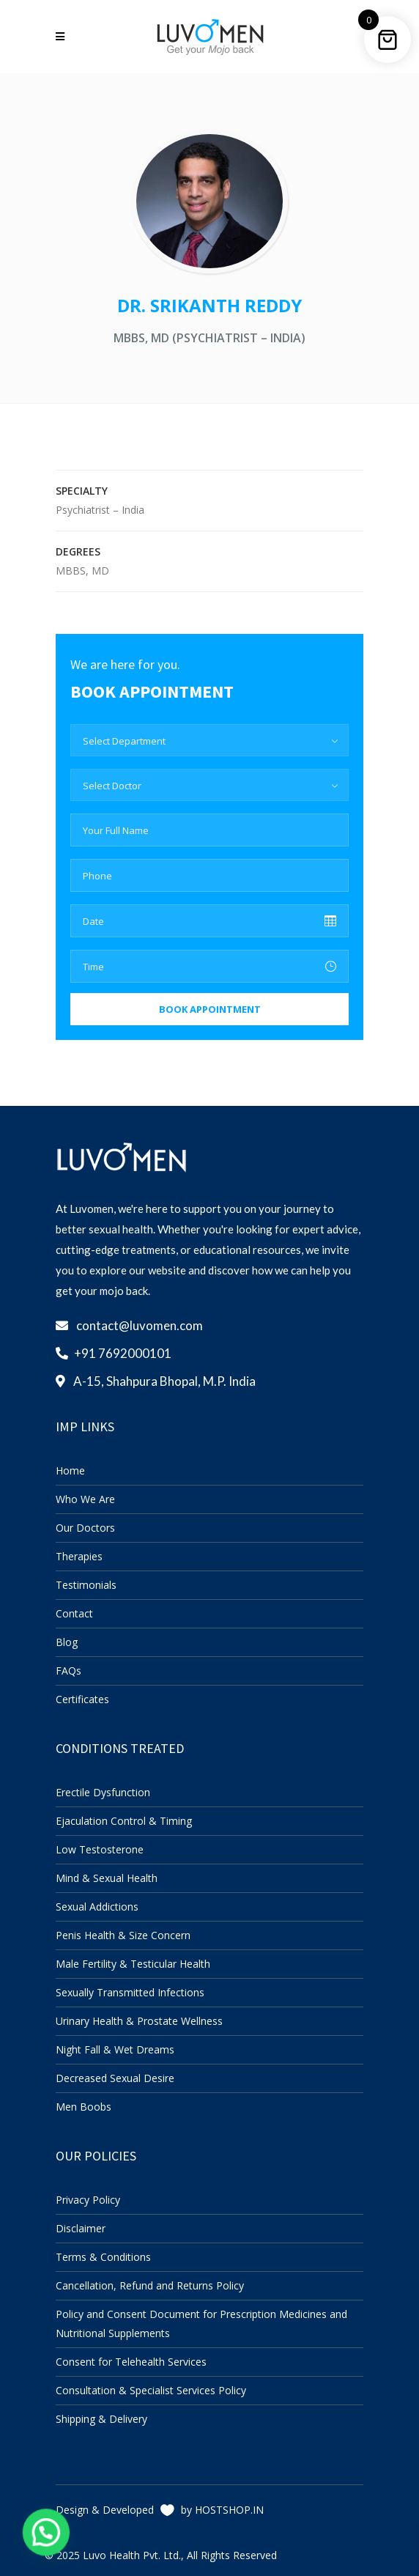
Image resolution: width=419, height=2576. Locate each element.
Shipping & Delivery (101, 2419)
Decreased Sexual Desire (115, 2078)
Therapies (79, 1556)
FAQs (68, 1671)
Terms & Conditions (103, 2257)
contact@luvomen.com (139, 1325)
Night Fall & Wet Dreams (115, 2049)
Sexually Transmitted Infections (130, 1992)
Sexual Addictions (97, 1906)
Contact (74, 1613)
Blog (67, 1642)
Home (70, 1470)
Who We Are (85, 1499)
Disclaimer (80, 2228)
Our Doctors (85, 1528)
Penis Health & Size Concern (123, 1935)
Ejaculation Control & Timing (124, 1821)
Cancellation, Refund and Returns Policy (150, 2285)
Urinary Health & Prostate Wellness (139, 2021)
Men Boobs (83, 2107)
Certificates (82, 1699)
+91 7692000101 (122, 1353)
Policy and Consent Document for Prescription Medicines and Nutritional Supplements (201, 2323)
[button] (34, 2535)
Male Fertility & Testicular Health (133, 1964)
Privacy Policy (88, 2200)
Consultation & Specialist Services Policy (151, 2390)
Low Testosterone (100, 1849)
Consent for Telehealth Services (131, 2362)
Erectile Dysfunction (103, 1792)
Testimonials (86, 1585)
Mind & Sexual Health (106, 1878)
